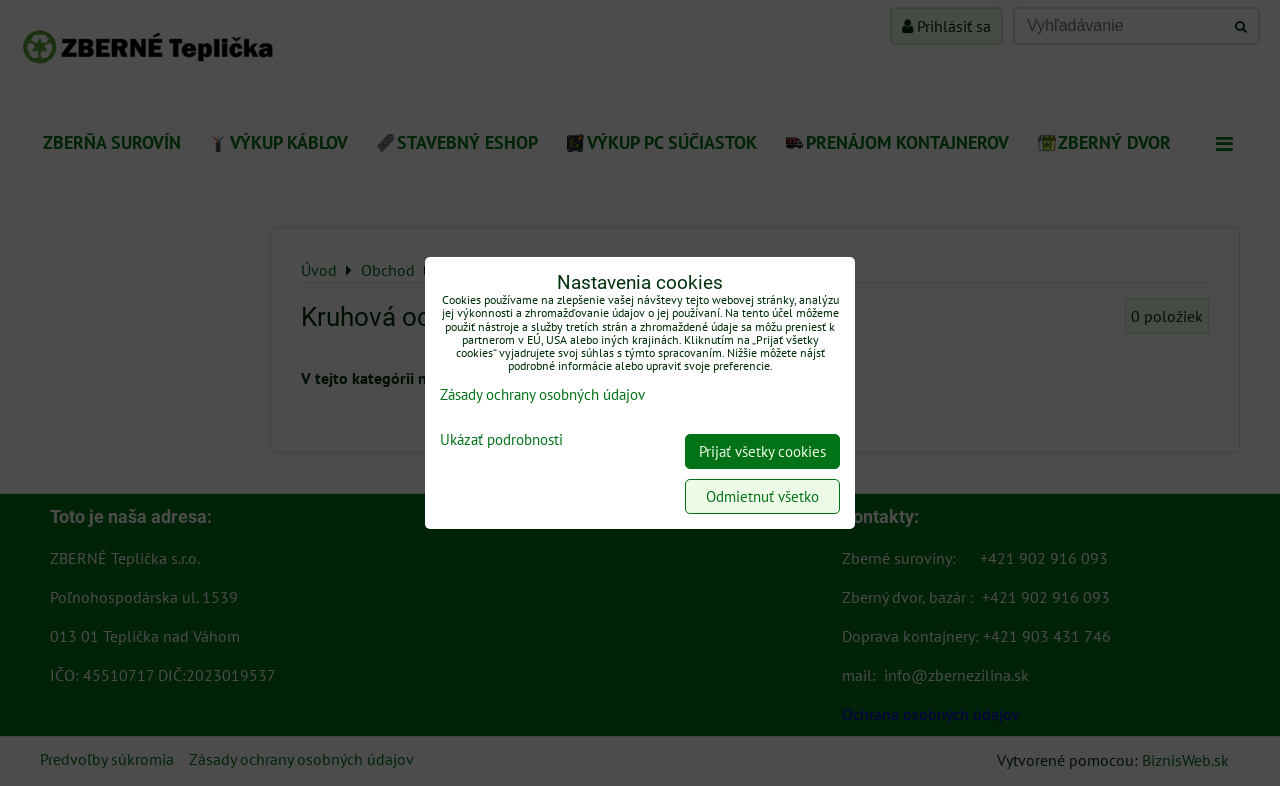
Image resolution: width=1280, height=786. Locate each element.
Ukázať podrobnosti (501, 440)
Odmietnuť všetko (762, 496)
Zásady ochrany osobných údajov (542, 394)
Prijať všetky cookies (762, 451)
